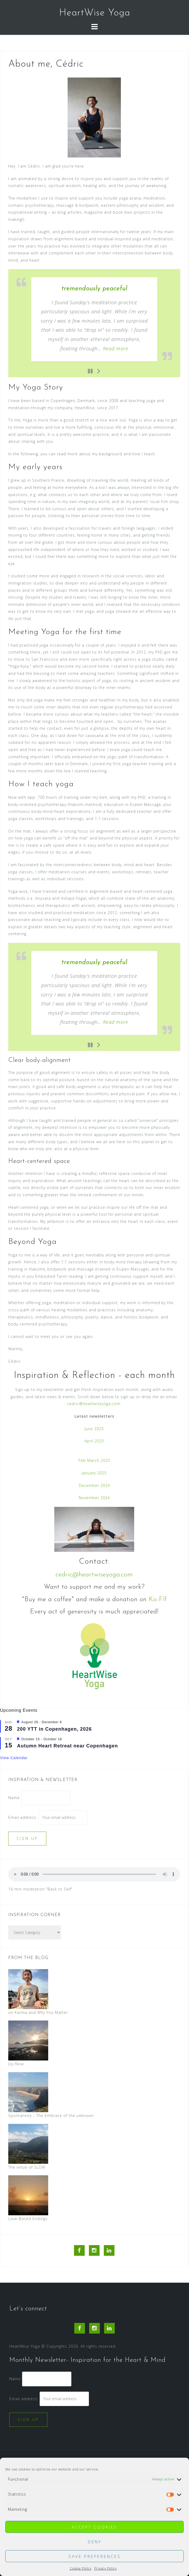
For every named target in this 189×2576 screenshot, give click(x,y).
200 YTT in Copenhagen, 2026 (54, 1729)
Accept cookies (94, 2527)
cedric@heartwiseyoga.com (93, 1403)
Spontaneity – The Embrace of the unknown (51, 2115)
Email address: (23, 1817)
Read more (115, 348)
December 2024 (94, 1485)
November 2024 (94, 1497)
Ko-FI (157, 1599)
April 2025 (94, 1440)
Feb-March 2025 (94, 1460)
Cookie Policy (81, 2568)
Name (14, 1797)
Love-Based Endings (28, 2218)
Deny (94, 2541)
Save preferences (94, 2556)
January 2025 (94, 1472)
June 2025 (94, 1428)
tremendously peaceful (94, 289)
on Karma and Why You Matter (38, 2012)
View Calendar (14, 1758)
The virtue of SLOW (26, 2167)
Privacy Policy (105, 2568)
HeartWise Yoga (94, 13)
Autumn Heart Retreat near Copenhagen (67, 1746)
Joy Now (16, 2063)
